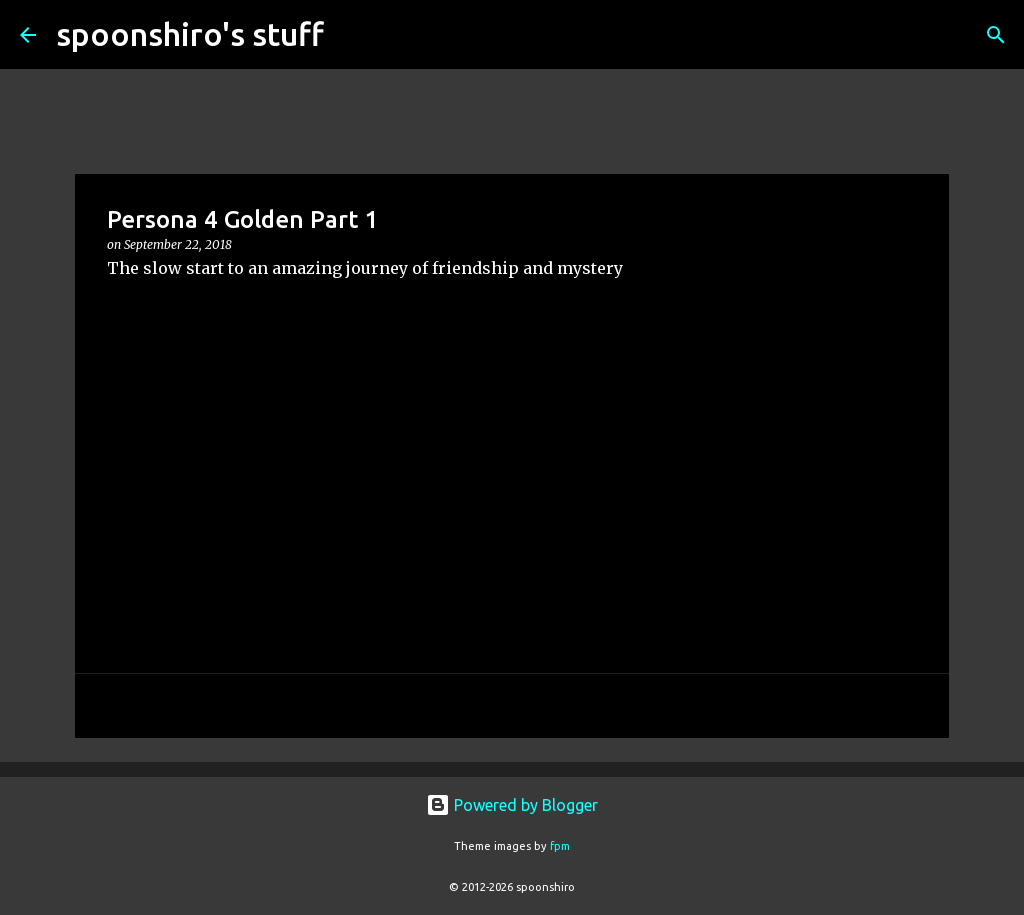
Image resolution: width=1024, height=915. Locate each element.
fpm (560, 846)
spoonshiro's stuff (190, 34)
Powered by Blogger (512, 805)
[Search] (352, 35)
